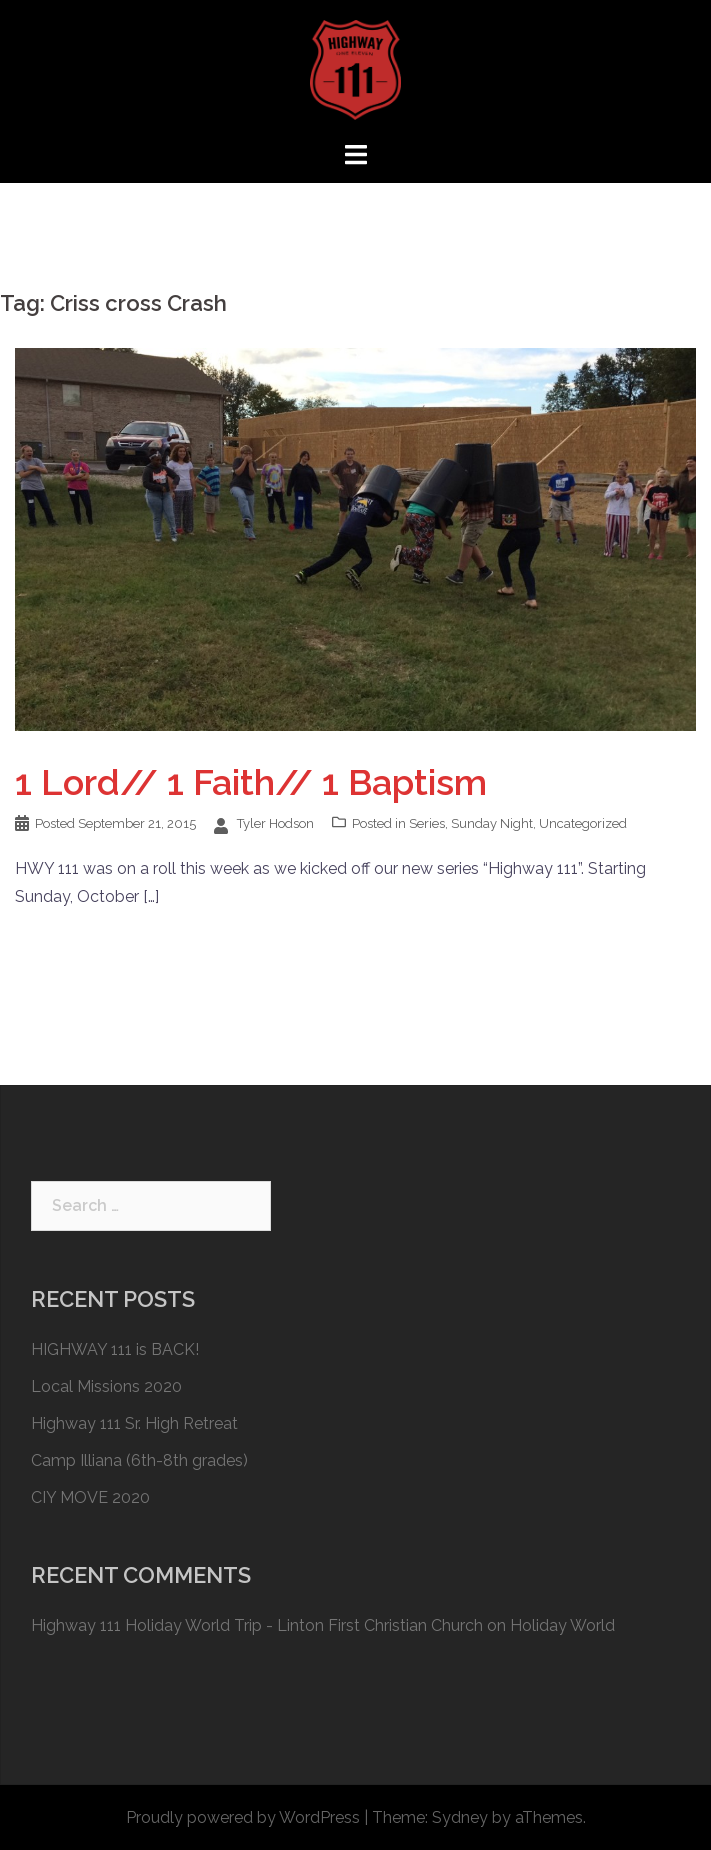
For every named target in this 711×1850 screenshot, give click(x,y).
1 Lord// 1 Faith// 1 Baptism (251, 782)
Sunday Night (492, 823)
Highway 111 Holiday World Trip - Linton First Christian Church (257, 1625)
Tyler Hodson (275, 823)
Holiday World (562, 1625)
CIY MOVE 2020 (90, 1497)
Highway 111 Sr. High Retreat (134, 1423)
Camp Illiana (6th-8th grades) (139, 1460)
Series (427, 823)
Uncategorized (583, 823)
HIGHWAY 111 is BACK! (115, 1349)
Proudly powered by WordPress (243, 1817)
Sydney (460, 1817)
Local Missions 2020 (106, 1386)
